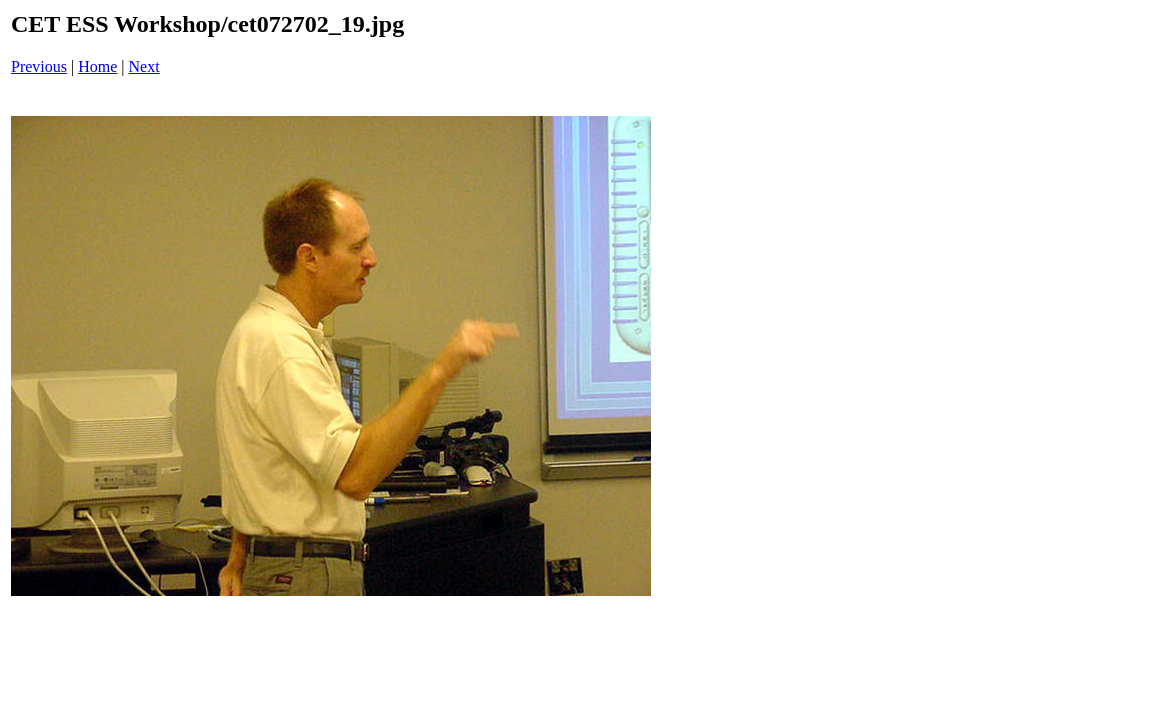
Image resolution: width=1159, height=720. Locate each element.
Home (97, 66)
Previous (39, 66)
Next (144, 66)
